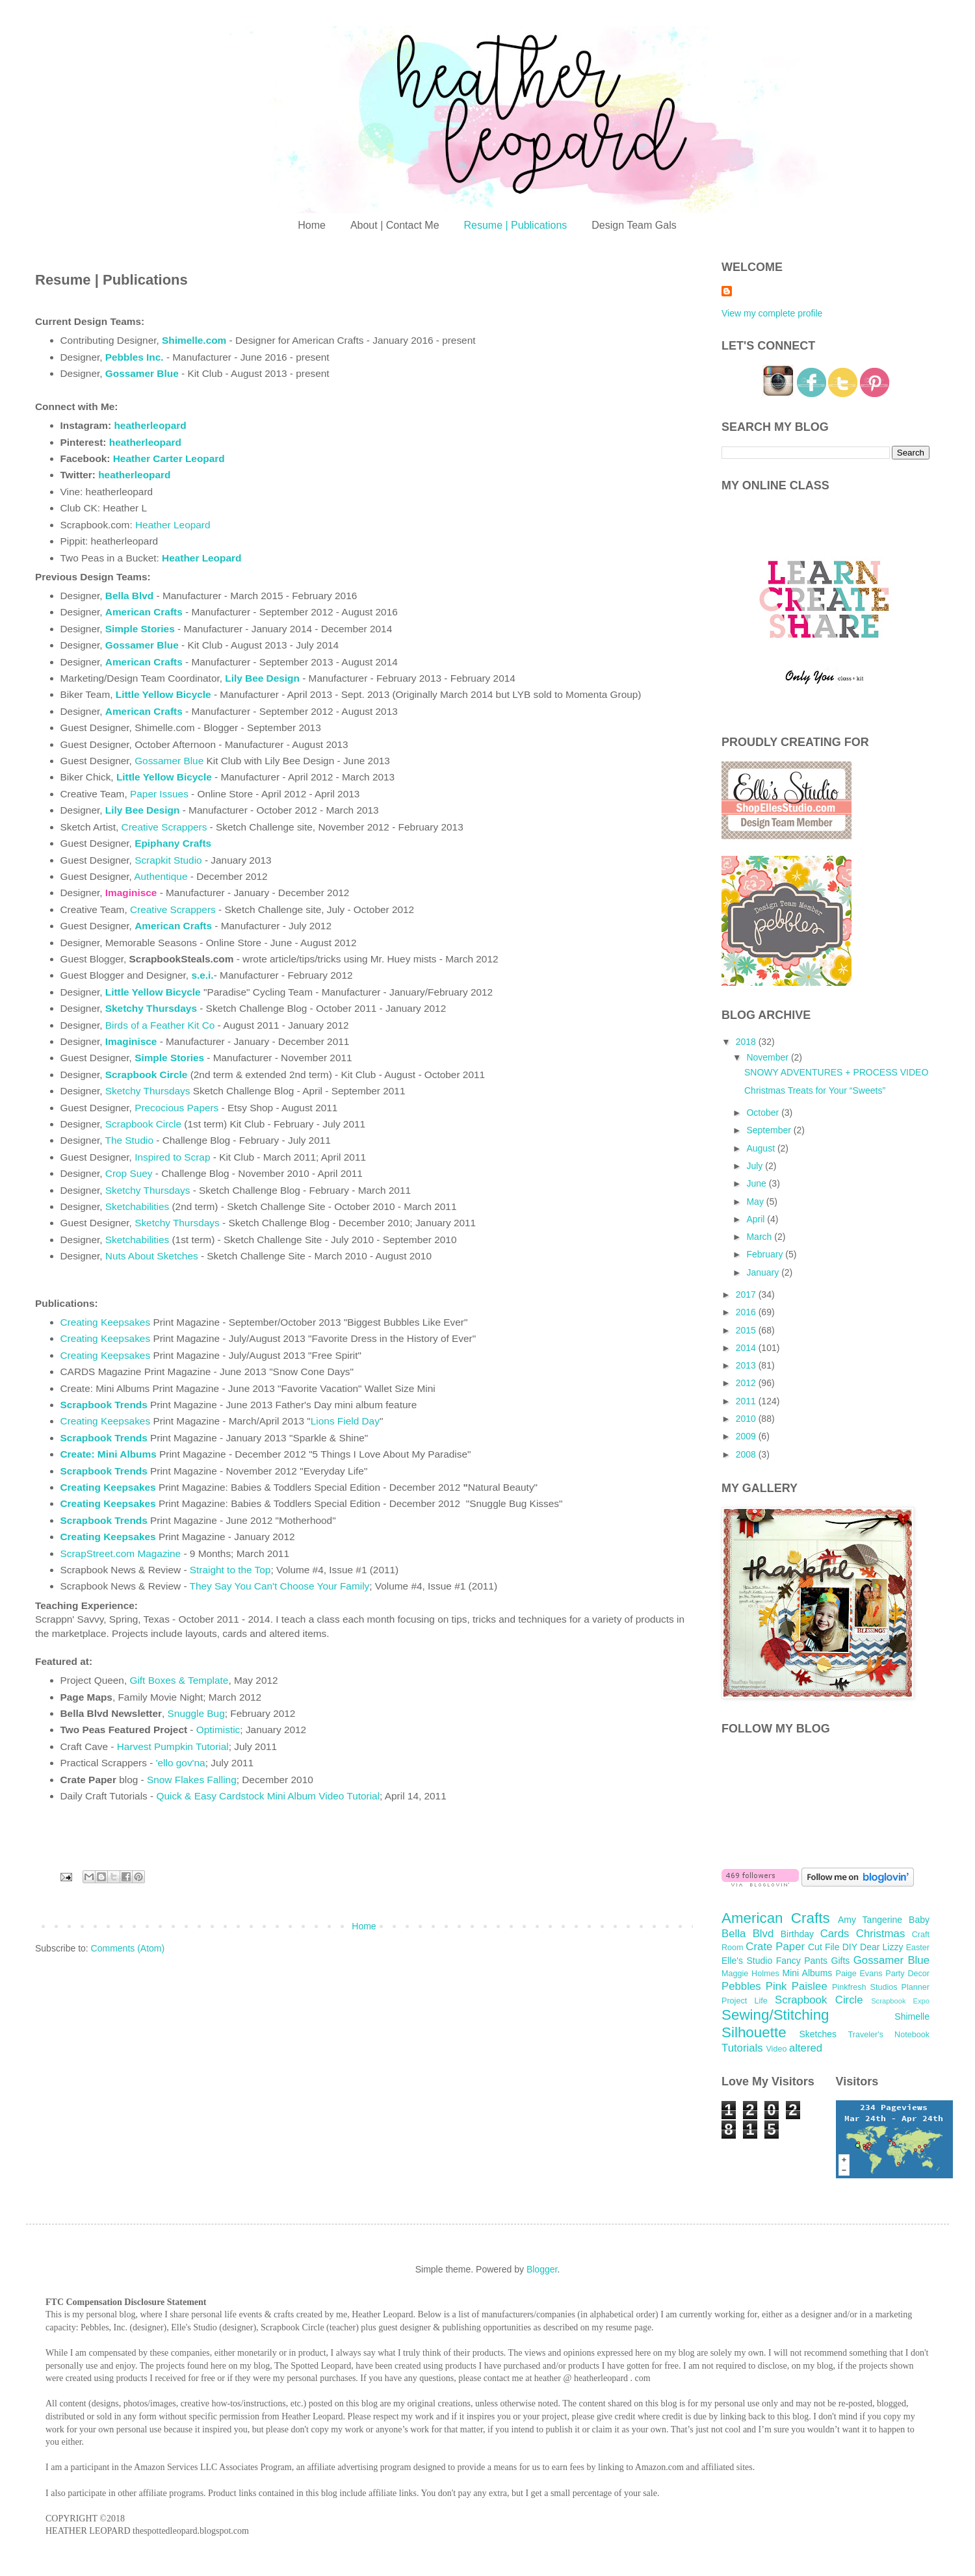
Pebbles (741, 1986)
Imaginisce (131, 1041)
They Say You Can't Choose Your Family (280, 1585)
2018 (747, 1042)
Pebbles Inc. (134, 357)
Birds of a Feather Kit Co (160, 1025)
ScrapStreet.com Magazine (120, 1553)
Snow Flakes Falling (192, 1779)
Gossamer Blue (169, 760)
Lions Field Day (345, 1420)
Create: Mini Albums (108, 1454)
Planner (916, 1987)
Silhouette (754, 2032)
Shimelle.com (194, 340)
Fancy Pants (801, 1960)
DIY (849, 1947)
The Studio (129, 1140)
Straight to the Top (230, 1569)
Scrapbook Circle (143, 1123)
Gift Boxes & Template (178, 1680)
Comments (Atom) (128, 1948)
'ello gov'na (180, 1762)
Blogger (541, 2269)
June (757, 1183)
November (768, 1057)
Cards (835, 1933)
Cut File (823, 1947)
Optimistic (218, 1729)
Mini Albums (808, 1973)
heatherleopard (150, 425)
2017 (747, 1294)
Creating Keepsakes (105, 1322)
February (765, 1254)
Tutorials (742, 2048)
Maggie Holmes (750, 1973)
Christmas (880, 1933)
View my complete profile (772, 313)
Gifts (840, 1960)
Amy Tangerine (870, 1919)
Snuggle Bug (196, 1713)
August (761, 1148)
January (763, 1272)
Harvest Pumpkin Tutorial (173, 1746)
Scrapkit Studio (168, 860)
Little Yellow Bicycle (163, 694)
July (755, 1166)
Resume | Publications (515, 225)
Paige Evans (858, 1973)
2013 (747, 1365)
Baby (919, 1919)
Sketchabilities (137, 1206)
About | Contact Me (394, 225)
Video (776, 2049)
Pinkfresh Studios (865, 1987)
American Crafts (173, 925)
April (756, 1219)
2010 (747, 1418)
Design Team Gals (634, 225)
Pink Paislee (796, 1986)
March (760, 1236)
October (763, 1112)
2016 (747, 1312)
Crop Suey (130, 1173)
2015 (747, 1330)
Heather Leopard (173, 524)
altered (805, 2048)
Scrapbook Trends (104, 1404)
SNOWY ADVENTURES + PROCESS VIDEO (836, 1072)
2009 (747, 1436)
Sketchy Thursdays (147, 1090)
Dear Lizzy (881, 1947)
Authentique (162, 876)
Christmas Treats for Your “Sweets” (814, 1090)
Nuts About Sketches (151, 1255)
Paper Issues (159, 793)
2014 (747, 1348)
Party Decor (907, 1973)
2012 (747, 1383)
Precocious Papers (176, 1107)
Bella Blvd (129, 595)
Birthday (797, 1934)
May (756, 1201)
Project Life (745, 2000)
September (769, 1130)
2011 (747, 1401)
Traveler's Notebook (889, 2034)
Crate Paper (775, 1946)
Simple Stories (140, 628)
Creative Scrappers (164, 826)
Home (312, 225)
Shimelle (912, 2016)
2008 (747, 1454)
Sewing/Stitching (775, 2015)
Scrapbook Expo (900, 2001)
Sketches (818, 2034)
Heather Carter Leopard (169, 458)
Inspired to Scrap (172, 1157)
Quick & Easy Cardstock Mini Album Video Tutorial (268, 1795)
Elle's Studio (747, 1960)
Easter (918, 1947)
